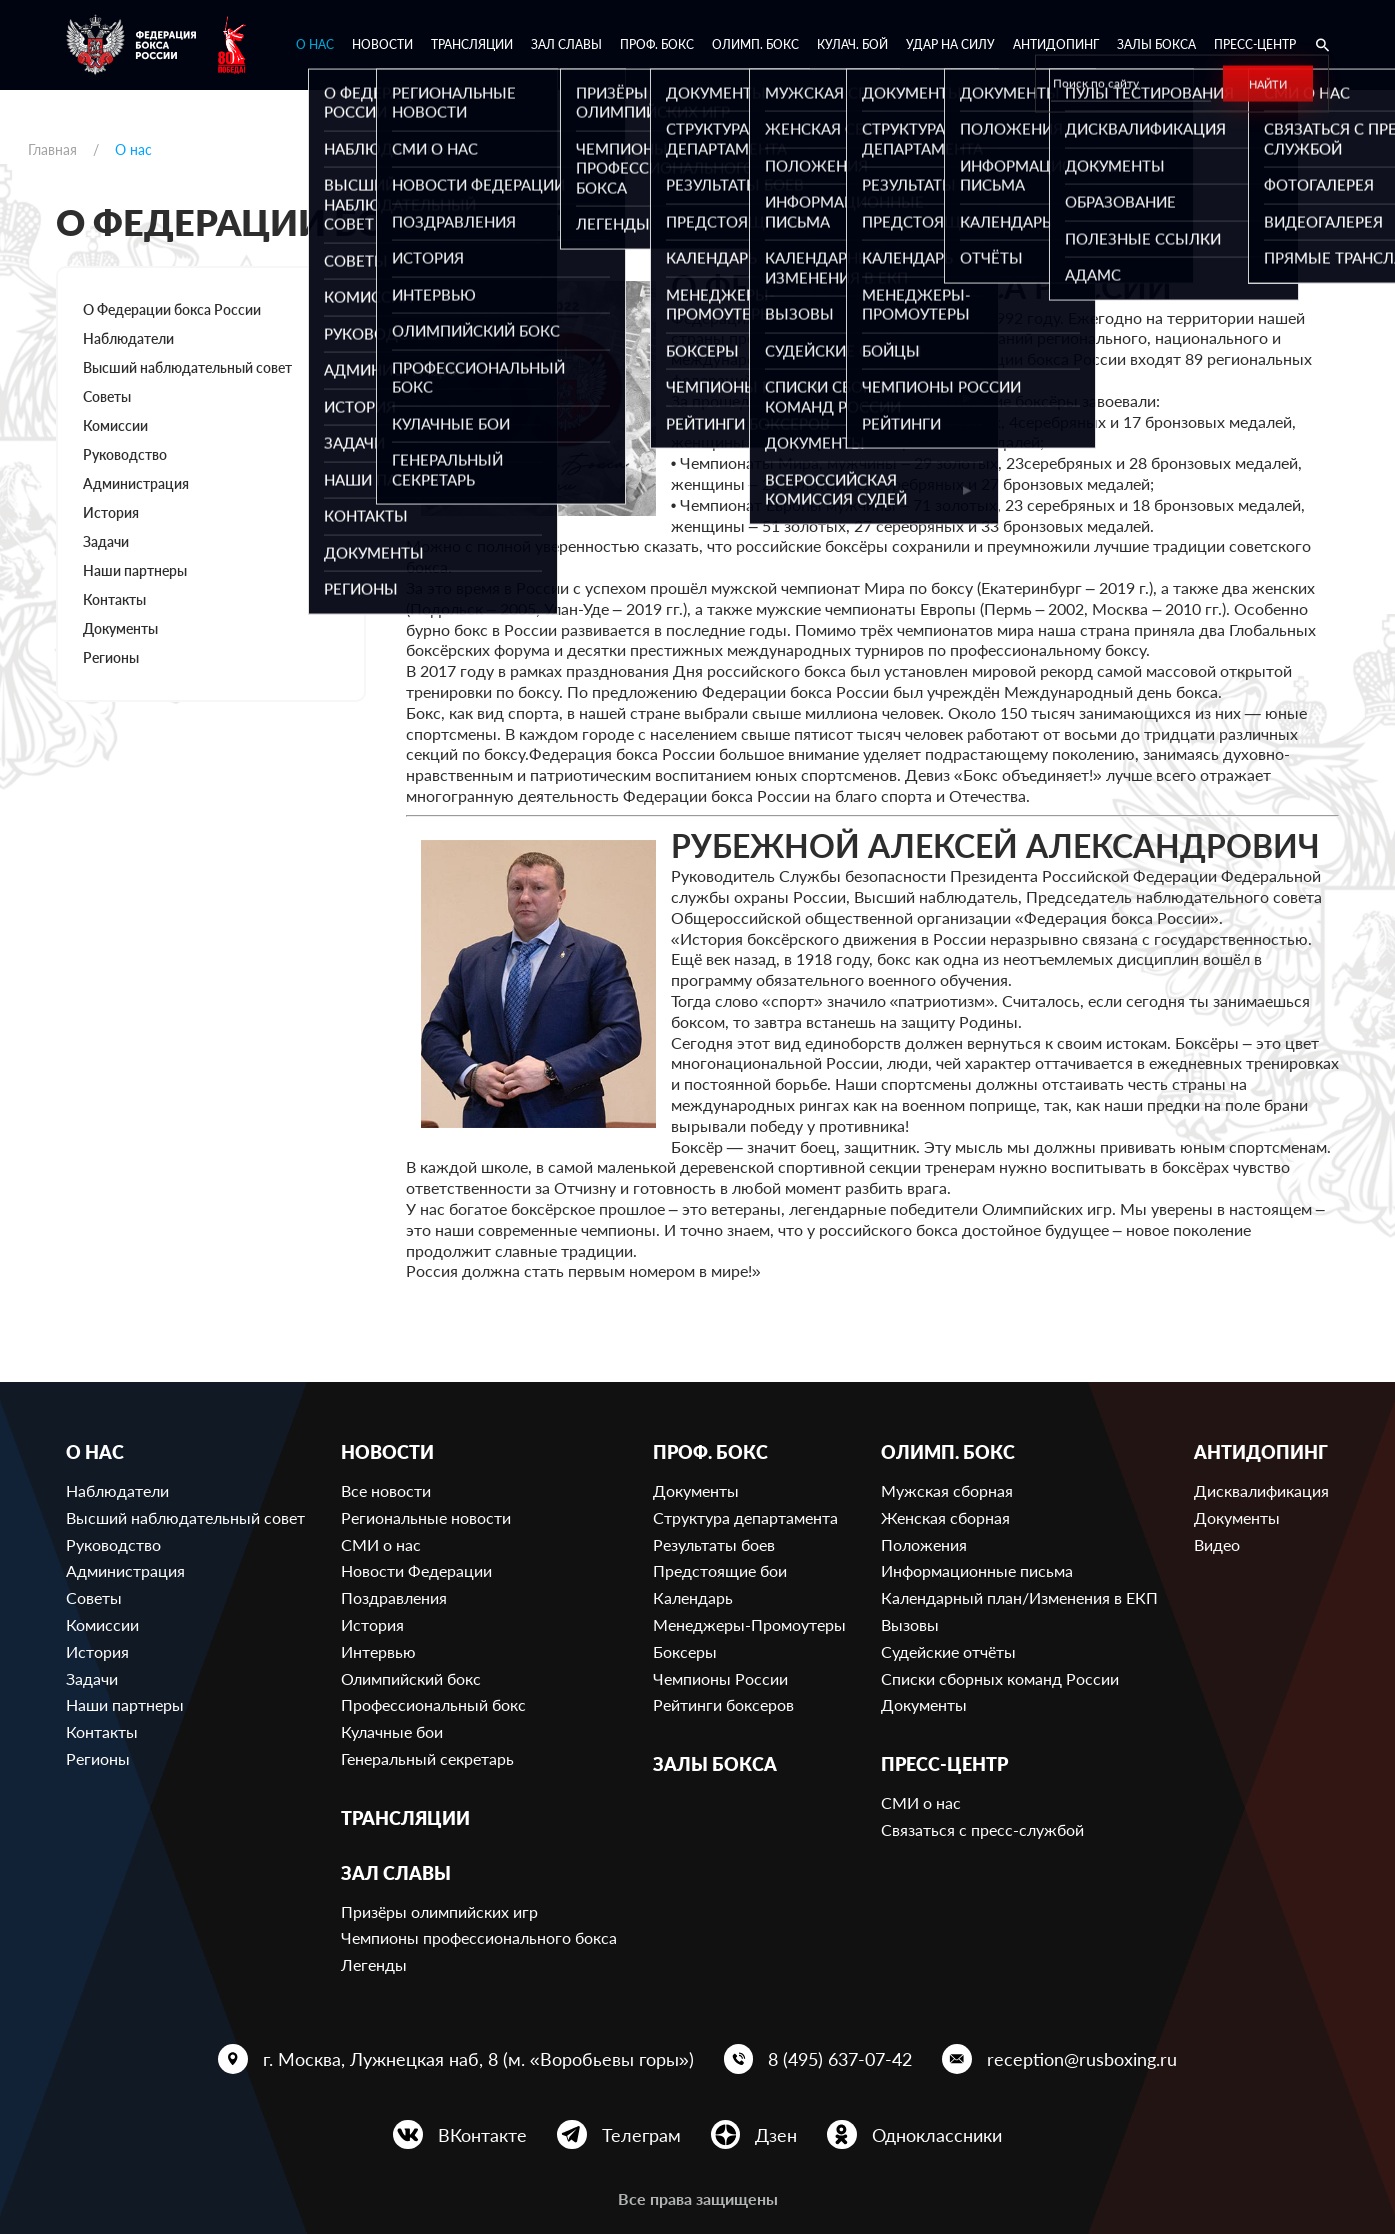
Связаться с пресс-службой (982, 1829)
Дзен (776, 2135)
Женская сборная (945, 1517)
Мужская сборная (947, 1490)
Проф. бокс (657, 44)
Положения (924, 1544)
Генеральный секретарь (427, 1758)
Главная (52, 149)
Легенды (374, 1964)
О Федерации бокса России (172, 309)
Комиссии (115, 425)
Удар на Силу (950, 44)
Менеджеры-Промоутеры (749, 1624)
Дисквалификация (1261, 1490)
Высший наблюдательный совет (187, 367)
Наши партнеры (135, 570)
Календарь (693, 1597)
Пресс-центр (1255, 44)
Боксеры (685, 1651)
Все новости (386, 1490)
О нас (315, 44)
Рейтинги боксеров (723, 1704)
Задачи (106, 541)
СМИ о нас (381, 1544)
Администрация (136, 483)
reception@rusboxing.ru (1082, 2059)
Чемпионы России (720, 1678)
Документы (120, 628)
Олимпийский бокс (411, 1678)
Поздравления (394, 1597)
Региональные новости (426, 1517)
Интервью (378, 1651)
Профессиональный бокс (433, 1704)
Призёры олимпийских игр (439, 1911)
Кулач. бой (852, 44)
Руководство (125, 454)
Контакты (114, 599)
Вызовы (910, 1624)
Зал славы (566, 44)
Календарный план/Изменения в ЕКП (1019, 1597)
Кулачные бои (392, 1731)
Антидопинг (1056, 44)
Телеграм (641, 2135)
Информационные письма (977, 1570)
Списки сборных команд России (1000, 1678)
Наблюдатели (128, 338)
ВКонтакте (482, 2135)
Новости (382, 44)
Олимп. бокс (755, 44)
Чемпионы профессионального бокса (479, 1937)
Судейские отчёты (948, 1651)
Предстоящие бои (720, 1570)
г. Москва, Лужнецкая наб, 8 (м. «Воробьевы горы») (478, 2059)
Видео (1217, 1544)
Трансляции (472, 44)
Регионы (111, 657)
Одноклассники (937, 2135)
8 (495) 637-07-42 (840, 2059)
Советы (107, 396)
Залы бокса (1156, 44)
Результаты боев (714, 1544)
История (111, 512)
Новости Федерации (416, 1570)
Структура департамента (745, 1517)
